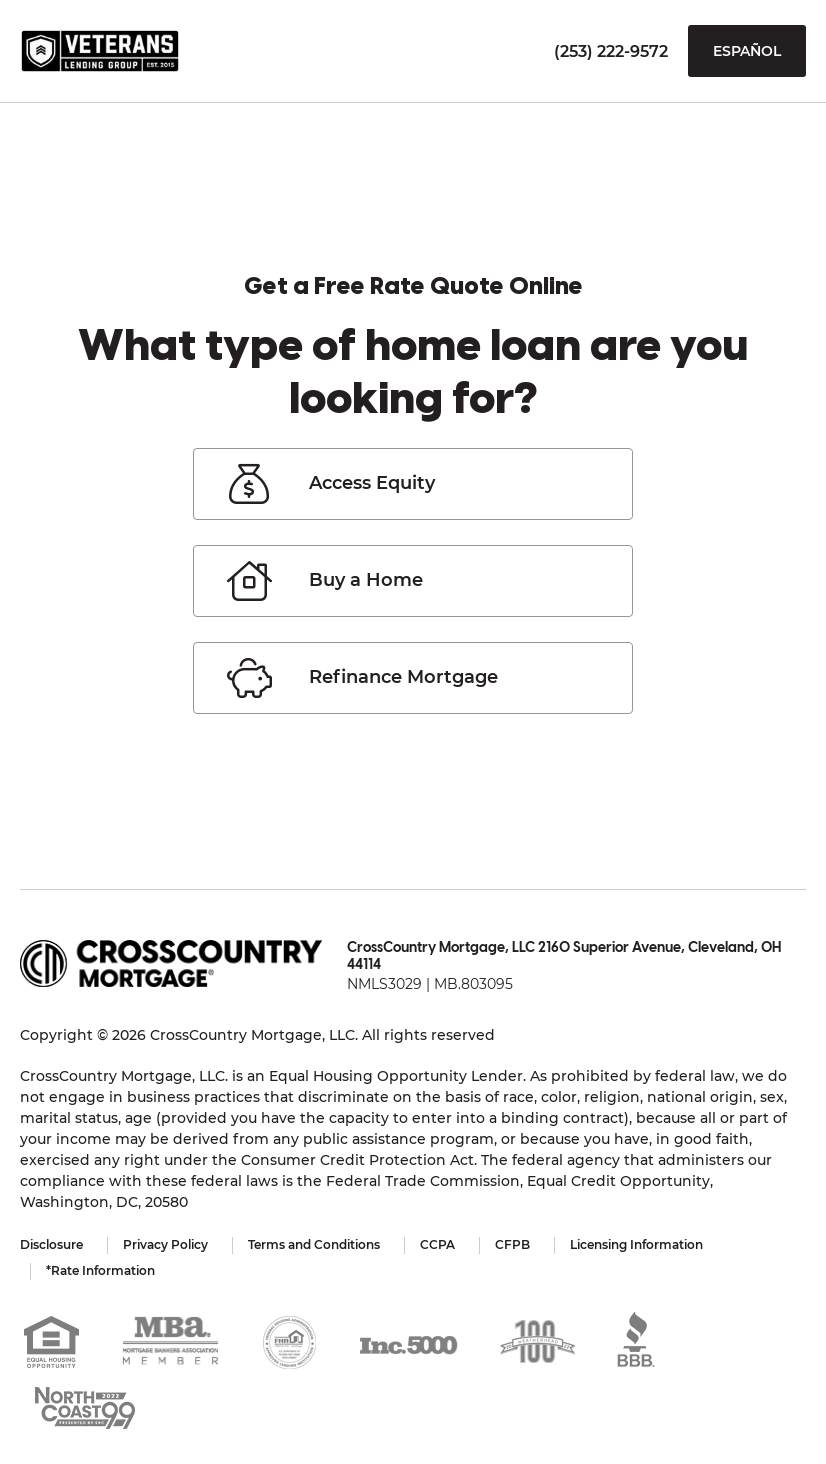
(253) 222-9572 (611, 51)
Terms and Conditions (314, 1244)
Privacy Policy (165, 1244)
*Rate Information (100, 1270)
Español (747, 51)
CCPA (437, 1244)
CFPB (512, 1244)
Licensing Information (636, 1244)
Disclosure (51, 1244)
